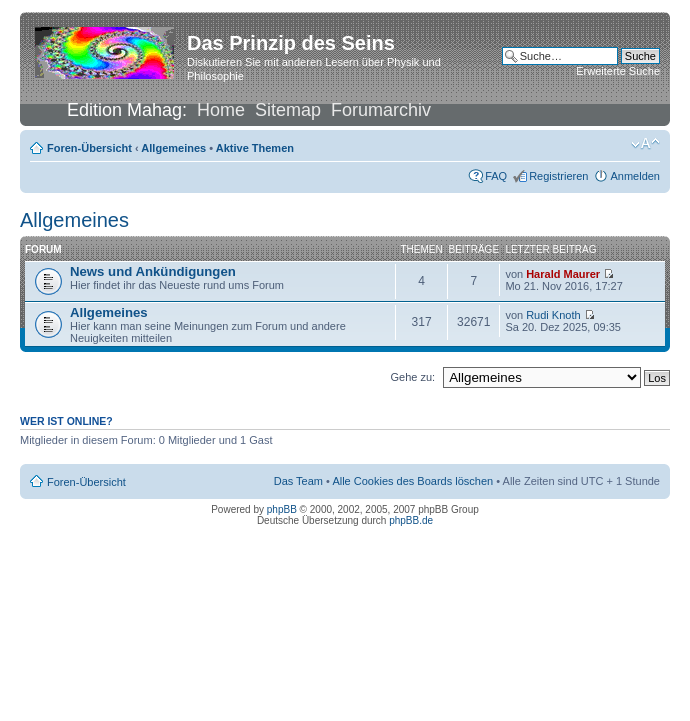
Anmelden (635, 176)
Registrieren (558, 176)
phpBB (282, 509)
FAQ (496, 176)
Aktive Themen (255, 148)
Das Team (298, 481)
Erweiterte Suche (618, 71)
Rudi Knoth (553, 315)
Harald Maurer (563, 274)
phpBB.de (411, 520)
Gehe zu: (412, 377)
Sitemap (288, 110)
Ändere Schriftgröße (645, 144)
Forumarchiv (381, 110)
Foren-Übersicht (89, 148)
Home (221, 110)
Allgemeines (173, 148)
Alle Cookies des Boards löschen (412, 481)
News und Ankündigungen (153, 271)
